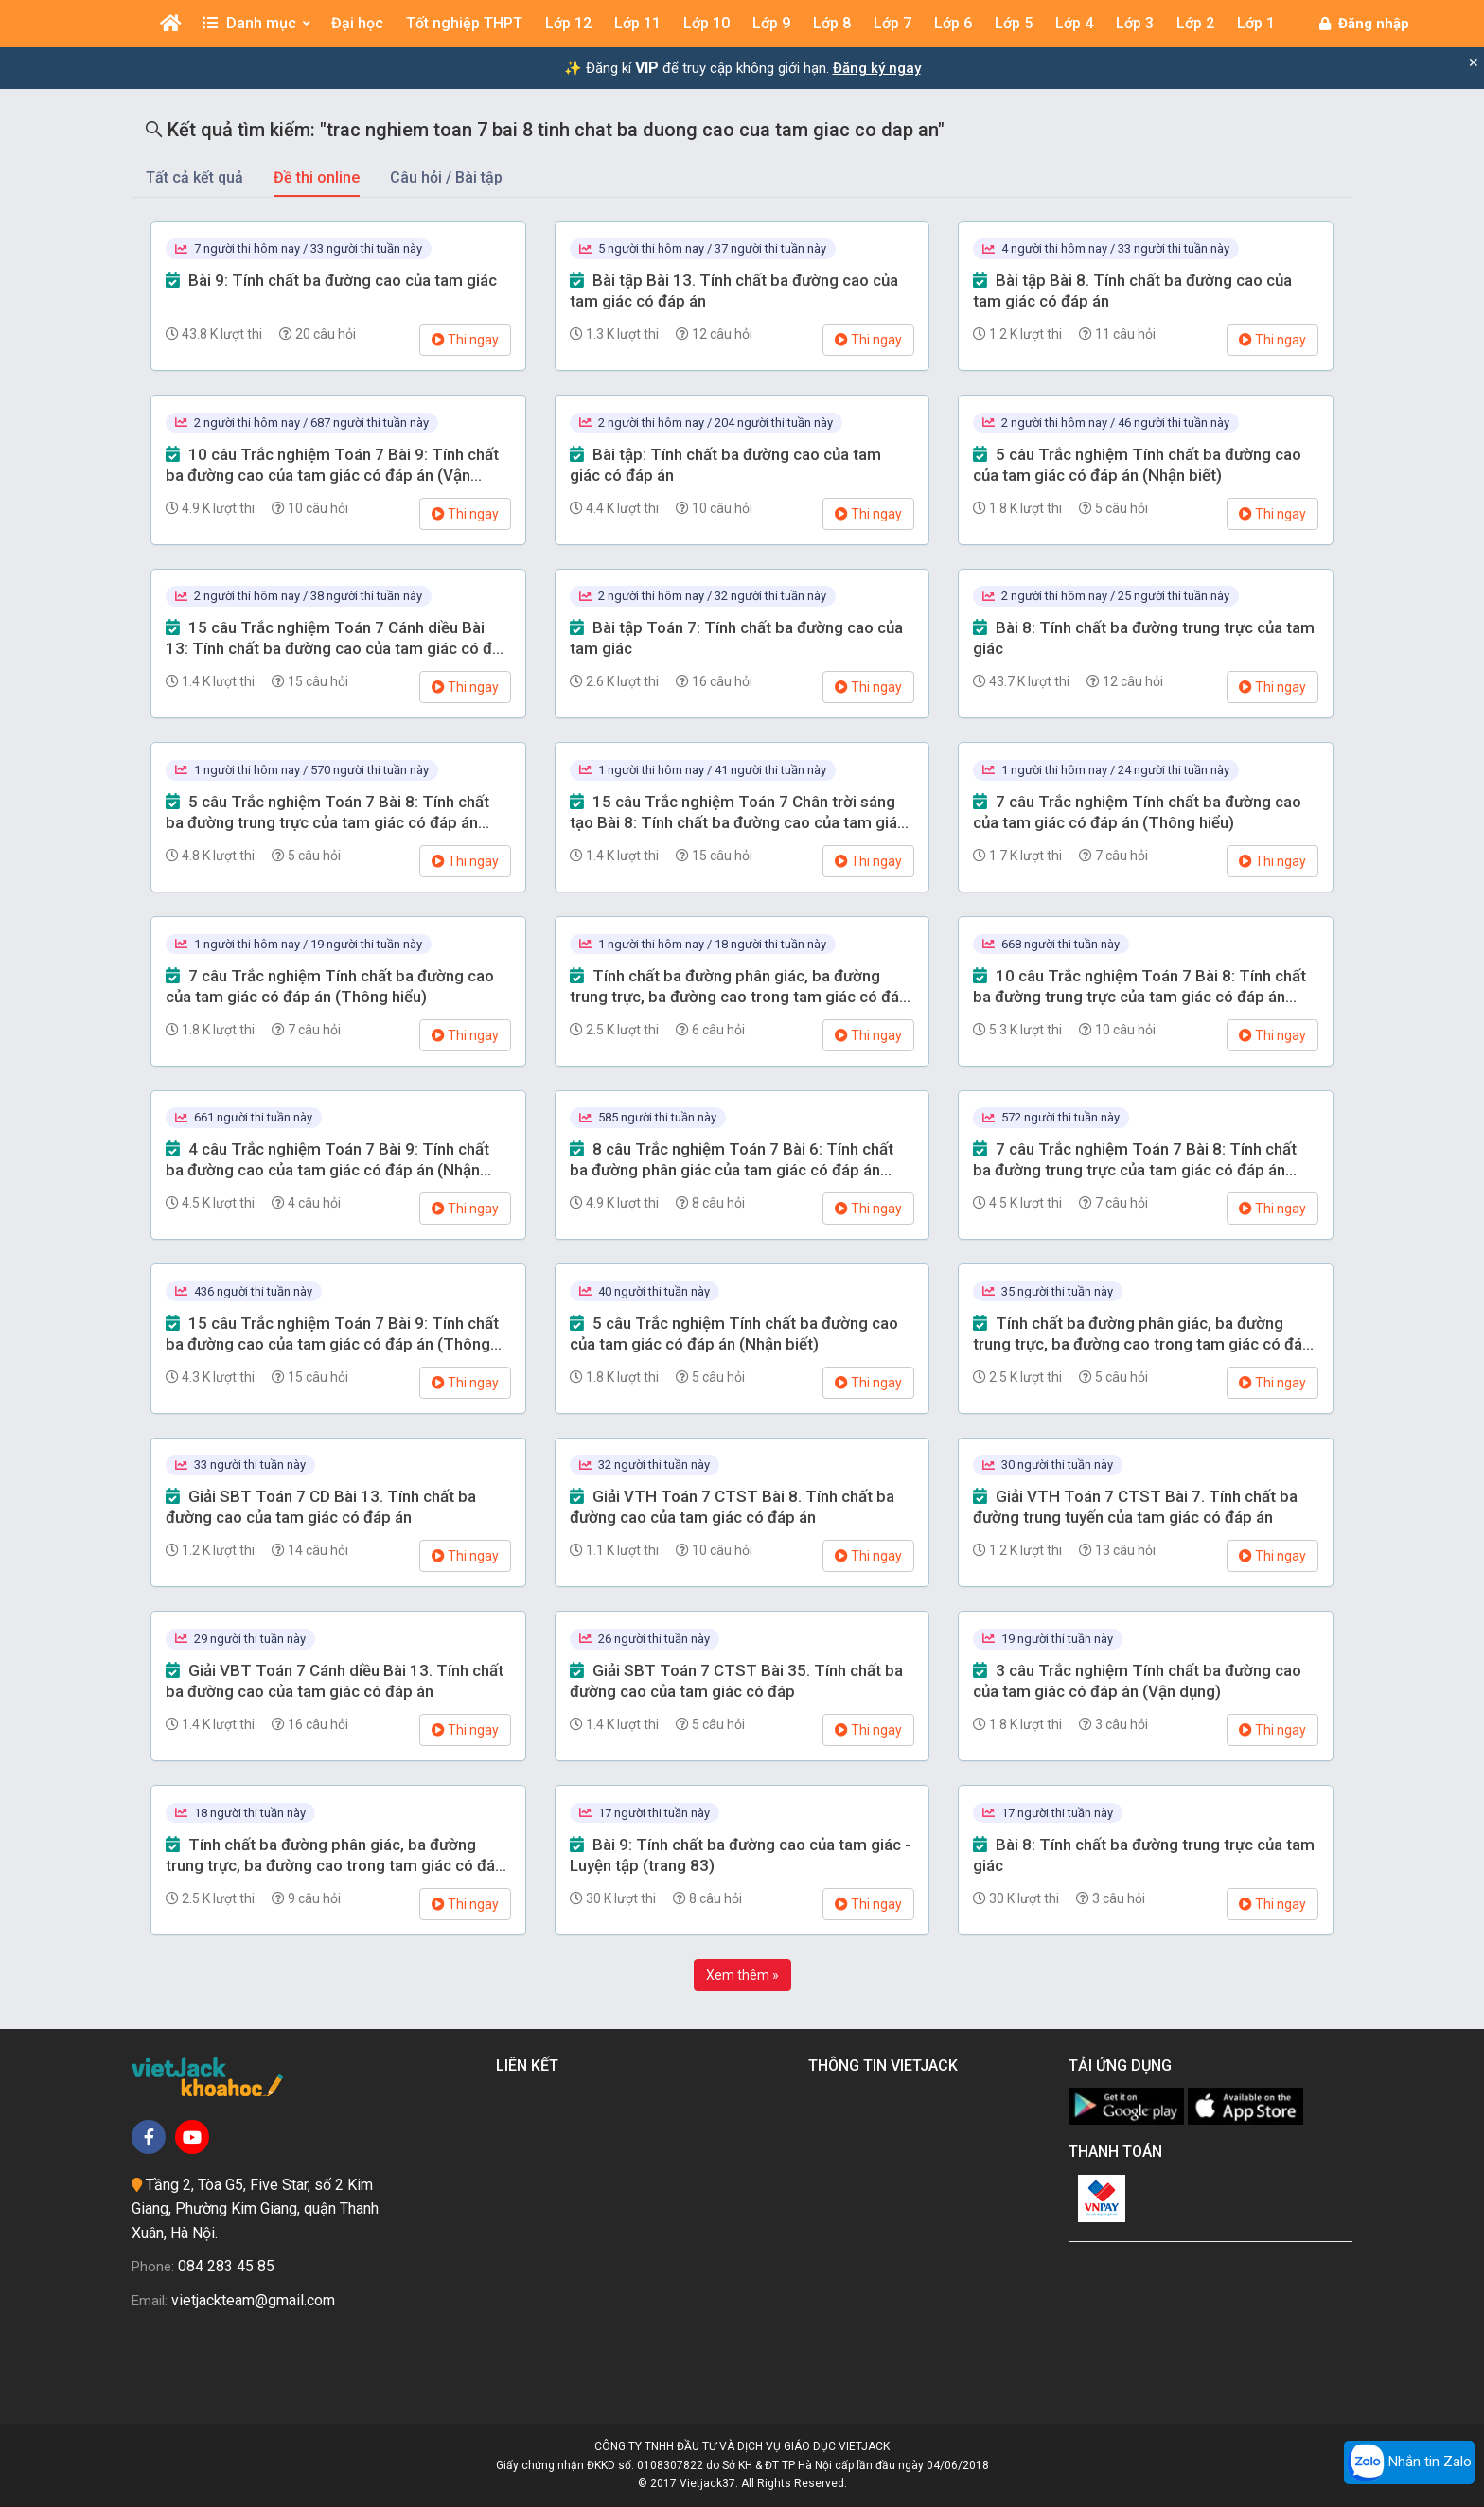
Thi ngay (465, 339)
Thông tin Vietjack (886, 2065)
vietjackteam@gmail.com (253, 2300)
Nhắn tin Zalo (1409, 2462)
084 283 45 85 (226, 2266)
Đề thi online (317, 177)
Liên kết (531, 2065)
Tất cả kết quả (194, 177)
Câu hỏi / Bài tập (446, 177)
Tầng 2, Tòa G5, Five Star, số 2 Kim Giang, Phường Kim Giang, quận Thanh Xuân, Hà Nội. (255, 2209)
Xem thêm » (742, 1975)
